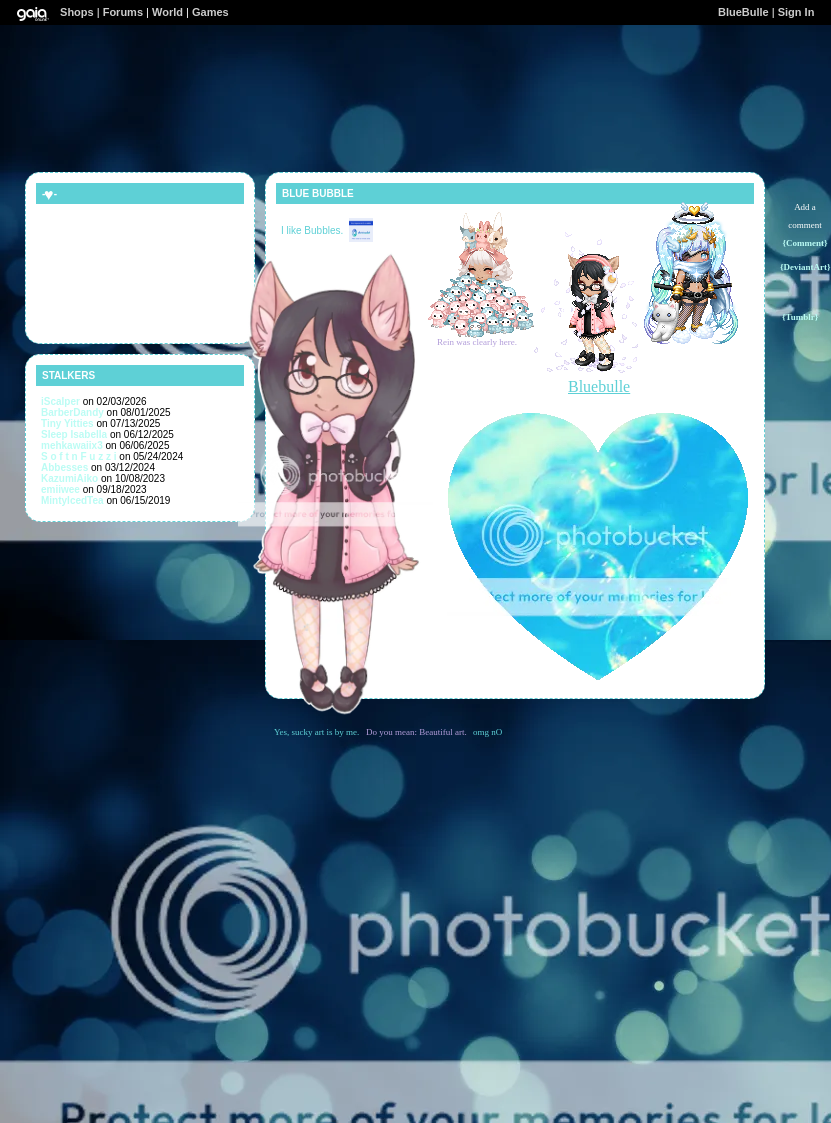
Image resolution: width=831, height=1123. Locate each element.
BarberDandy (72, 412)
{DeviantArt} (805, 267)
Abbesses (64, 467)
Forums (123, 12)
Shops (77, 12)
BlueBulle (743, 12)
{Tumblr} (800, 317)
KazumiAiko (69, 478)
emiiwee (60, 489)
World (167, 12)
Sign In (796, 12)
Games (210, 12)
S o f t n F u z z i (79, 456)
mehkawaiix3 (72, 445)
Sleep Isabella (74, 434)
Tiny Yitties (67, 423)
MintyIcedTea (72, 500)
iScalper (60, 401)
